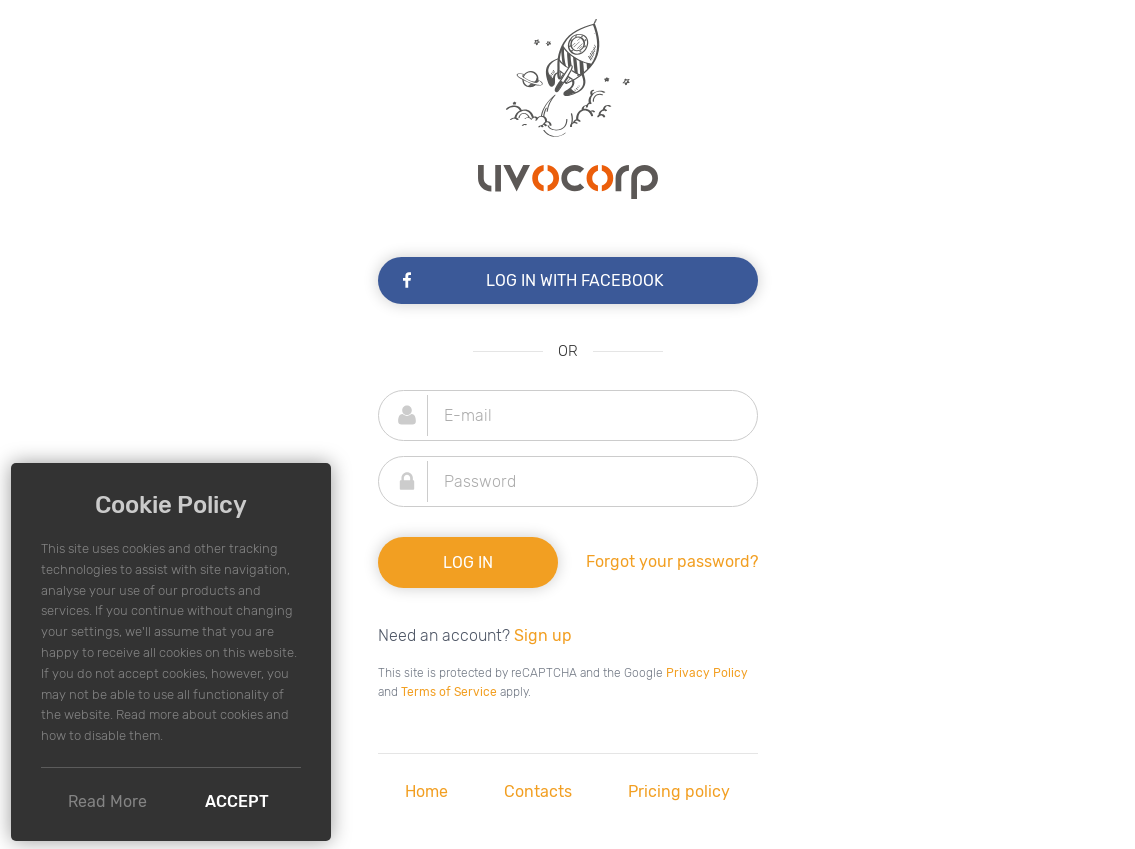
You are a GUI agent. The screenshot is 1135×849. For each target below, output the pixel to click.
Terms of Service (449, 692)
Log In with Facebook (532, 280)
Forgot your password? (672, 561)
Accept (237, 801)
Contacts (538, 791)
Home (426, 791)
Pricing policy (679, 791)
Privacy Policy (707, 673)
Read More (107, 801)
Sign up (543, 635)
